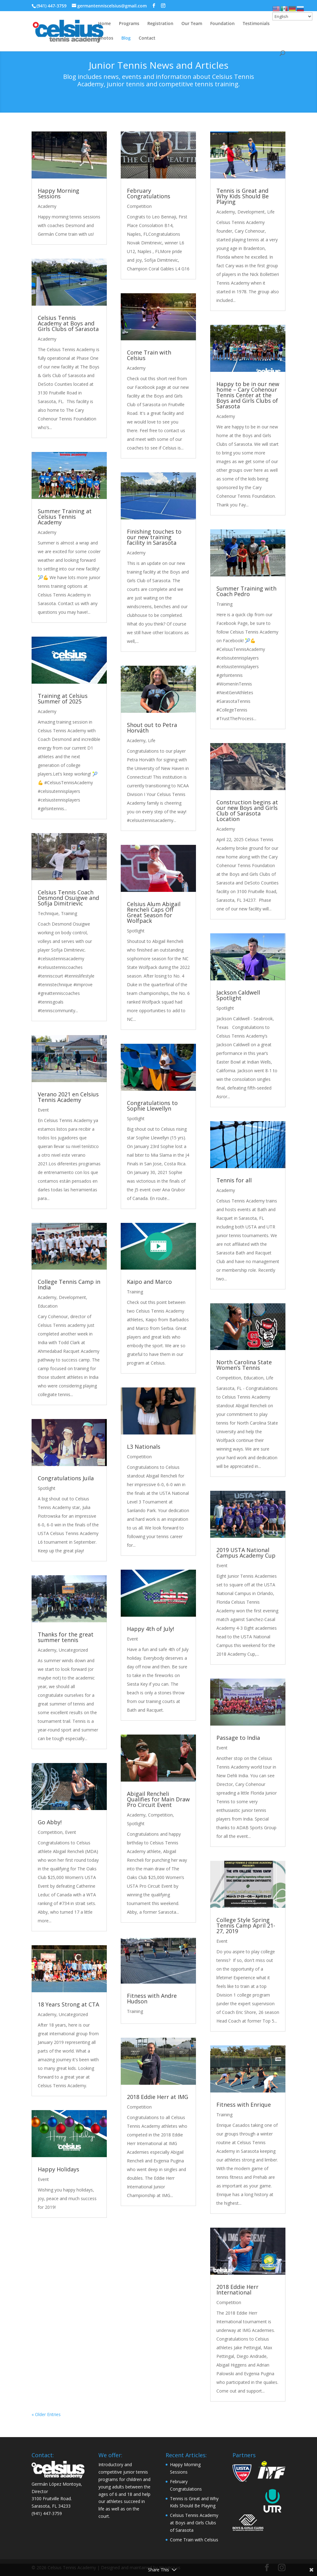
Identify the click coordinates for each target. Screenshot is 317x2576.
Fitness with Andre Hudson (152, 1998)
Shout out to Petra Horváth (152, 727)
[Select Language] (292, 16)
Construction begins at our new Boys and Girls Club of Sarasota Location (247, 810)
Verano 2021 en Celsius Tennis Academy (68, 1096)
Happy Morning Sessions (58, 193)
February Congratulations (148, 193)
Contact (147, 38)
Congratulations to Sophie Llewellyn (152, 1105)
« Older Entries (46, 2414)
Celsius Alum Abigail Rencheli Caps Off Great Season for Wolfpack (153, 912)
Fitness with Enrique (243, 2104)
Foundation (222, 23)
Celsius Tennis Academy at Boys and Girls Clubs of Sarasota (68, 323)
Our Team (191, 23)
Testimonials (256, 23)
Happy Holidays (58, 2169)
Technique (48, 913)
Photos (105, 38)
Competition (50, 1832)
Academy (47, 206)
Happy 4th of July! (150, 1628)
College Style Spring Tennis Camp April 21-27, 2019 (245, 1925)
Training (69, 913)
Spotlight (46, 1488)
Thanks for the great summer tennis (65, 1637)
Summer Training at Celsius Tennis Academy (65, 516)
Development (72, 1297)
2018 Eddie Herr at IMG (157, 2097)
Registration (160, 23)
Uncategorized (73, 1650)
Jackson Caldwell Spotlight (238, 995)
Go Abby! (50, 1822)
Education (48, 1306)
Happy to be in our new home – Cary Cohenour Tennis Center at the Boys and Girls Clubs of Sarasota (247, 395)
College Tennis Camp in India (69, 1284)
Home (104, 23)
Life (151, 740)
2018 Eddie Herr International (237, 2289)
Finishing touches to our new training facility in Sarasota (154, 537)
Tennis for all (234, 1180)
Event (43, 1110)
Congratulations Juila (66, 1478)
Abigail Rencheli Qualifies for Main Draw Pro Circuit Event (158, 1799)
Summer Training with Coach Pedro (246, 591)
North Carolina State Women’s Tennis (244, 1364)
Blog (126, 38)
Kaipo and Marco (149, 1281)
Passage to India (238, 1737)
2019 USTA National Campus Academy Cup (246, 1552)
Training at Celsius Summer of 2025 (63, 698)
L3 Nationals (143, 1446)
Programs (129, 23)
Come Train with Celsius (149, 355)
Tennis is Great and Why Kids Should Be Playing (242, 196)
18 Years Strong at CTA (68, 2004)
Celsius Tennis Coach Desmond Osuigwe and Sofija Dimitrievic (68, 897)
